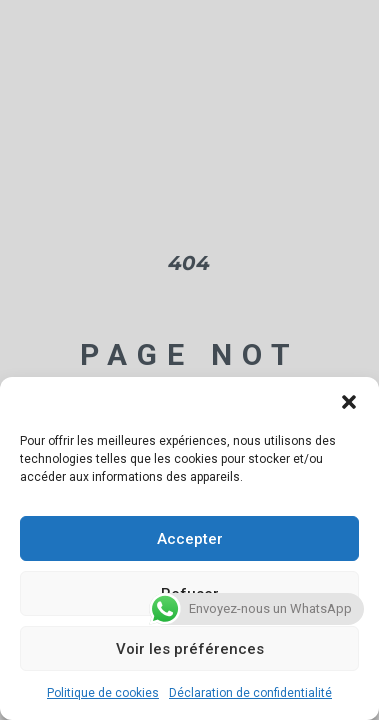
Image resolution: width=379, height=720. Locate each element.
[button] (349, 402)
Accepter (190, 539)
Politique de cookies (103, 693)
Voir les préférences (190, 649)
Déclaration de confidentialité (250, 693)
